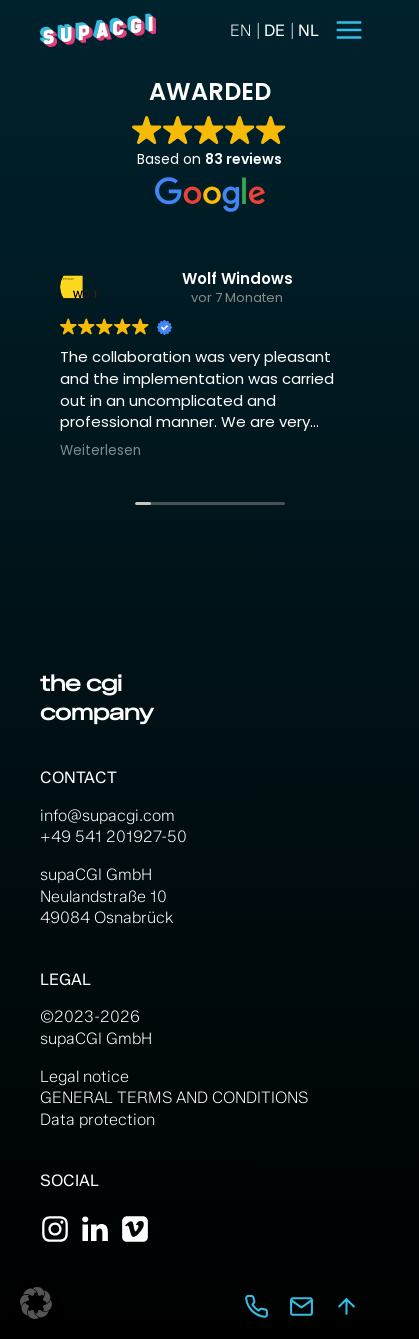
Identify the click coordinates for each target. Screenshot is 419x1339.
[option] (268, 31)
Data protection (97, 1119)
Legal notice (84, 1076)
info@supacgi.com (107, 815)
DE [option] (274, 30)
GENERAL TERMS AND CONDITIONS (174, 1097)
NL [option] (308, 30)
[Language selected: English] (274, 30)
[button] (36, 1303)
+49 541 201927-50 (113, 836)
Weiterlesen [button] (100, 451)
